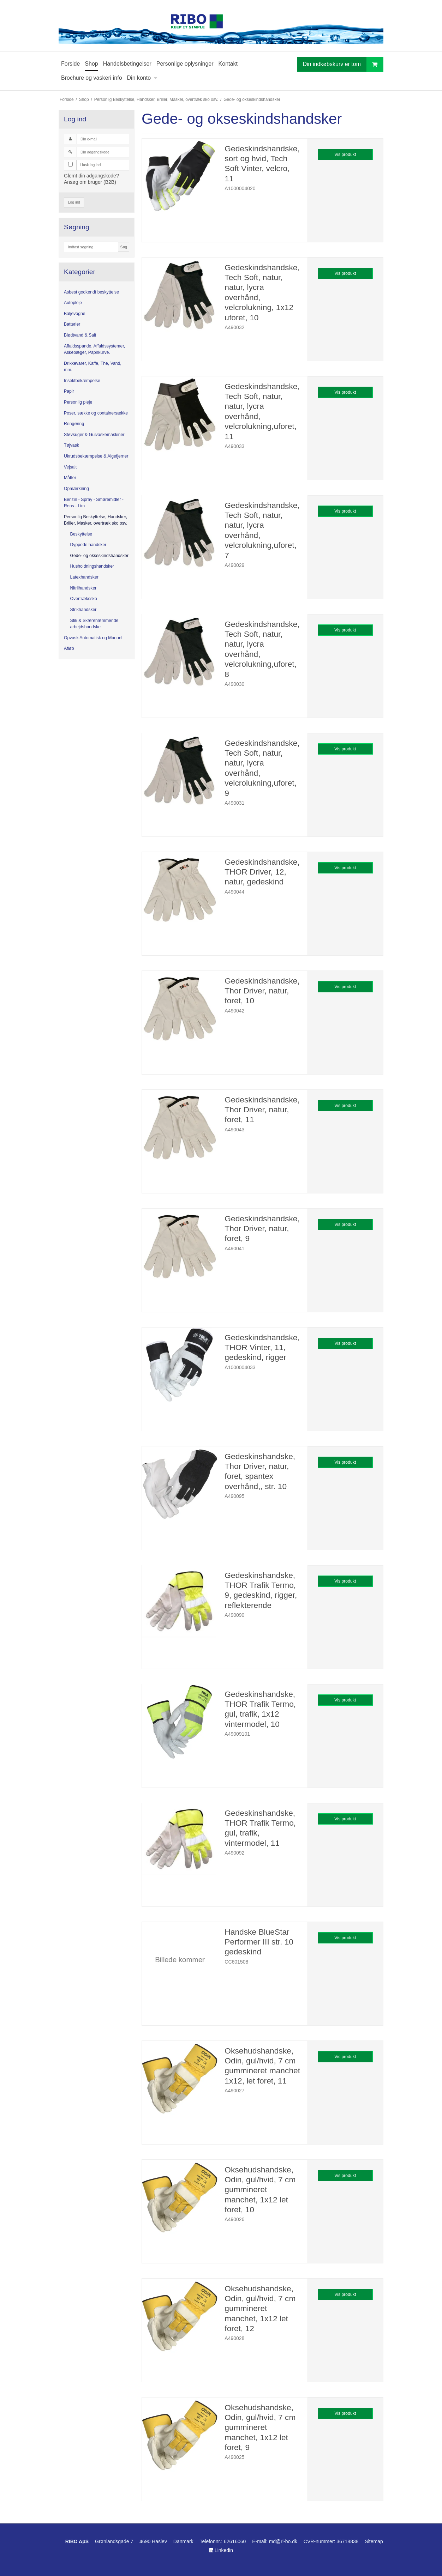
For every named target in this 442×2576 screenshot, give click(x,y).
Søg (123, 247)
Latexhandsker (84, 577)
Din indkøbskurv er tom (343, 64)
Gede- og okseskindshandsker (99, 555)
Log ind (74, 202)
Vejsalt (70, 467)
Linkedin (221, 2550)
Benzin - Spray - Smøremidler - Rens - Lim (94, 502)
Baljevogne (74, 313)
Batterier (72, 324)
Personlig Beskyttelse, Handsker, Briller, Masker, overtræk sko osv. (95, 520)
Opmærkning (76, 488)
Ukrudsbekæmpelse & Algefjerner (96, 456)
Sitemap (374, 2541)
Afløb (69, 648)
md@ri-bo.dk (283, 2541)
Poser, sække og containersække (96, 413)
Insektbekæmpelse (82, 380)
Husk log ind (90, 165)
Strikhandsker (83, 609)
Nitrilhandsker (83, 588)
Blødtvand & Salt (80, 335)
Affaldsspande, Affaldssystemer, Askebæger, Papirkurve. (94, 349)
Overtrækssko (83, 598)
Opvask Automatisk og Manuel (93, 637)
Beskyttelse (81, 534)
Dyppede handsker (88, 544)
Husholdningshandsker (92, 566)
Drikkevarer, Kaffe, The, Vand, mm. (92, 366)
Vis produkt (345, 154)
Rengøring (74, 423)
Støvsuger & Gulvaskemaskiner (94, 434)
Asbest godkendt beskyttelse (91, 292)
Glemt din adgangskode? (91, 176)
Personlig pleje (78, 402)
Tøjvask (71, 445)
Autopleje (73, 302)
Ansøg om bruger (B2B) (90, 182)
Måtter (70, 477)
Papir (69, 391)
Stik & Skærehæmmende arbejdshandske (94, 623)
